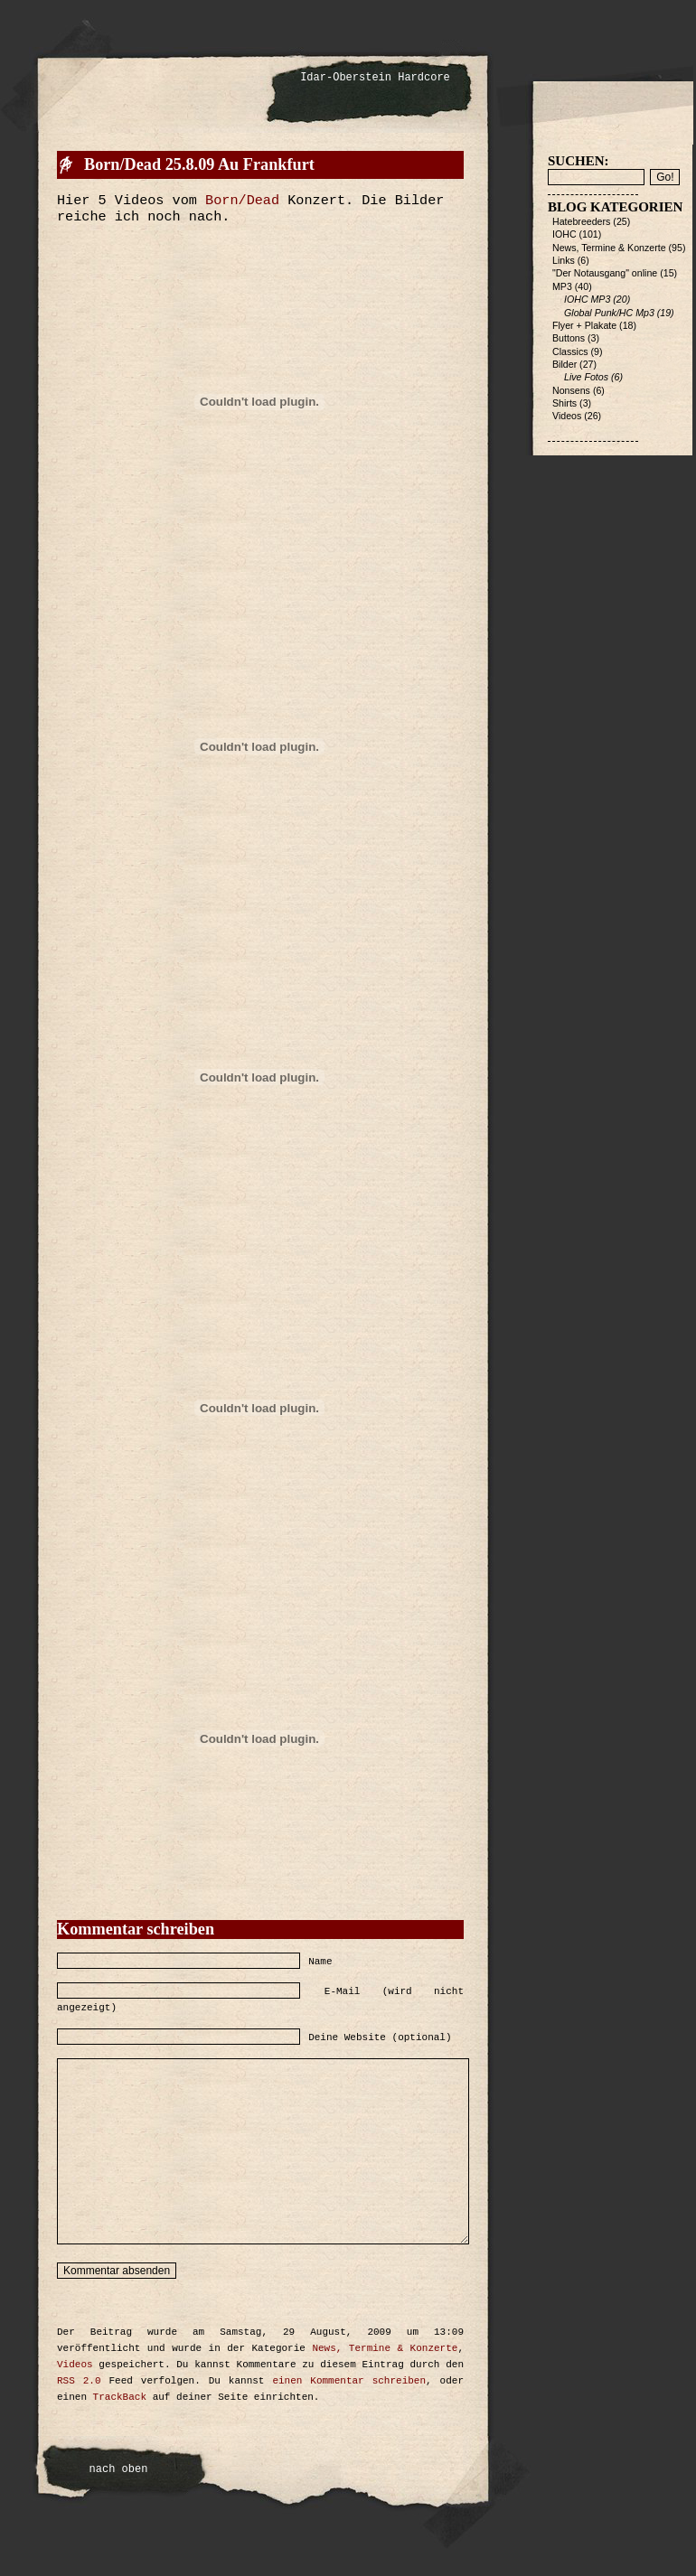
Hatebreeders (581, 221)
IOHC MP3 (587, 299)
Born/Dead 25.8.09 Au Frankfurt (199, 164)
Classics (570, 351)
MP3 (562, 286)
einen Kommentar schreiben (349, 2380)
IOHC (564, 234)
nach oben (118, 2469)
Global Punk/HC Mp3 (609, 312)
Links (563, 260)
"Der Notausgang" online (604, 272)
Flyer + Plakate (584, 325)
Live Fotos (586, 376)
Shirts (564, 403)
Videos (75, 2364)
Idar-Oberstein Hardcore (375, 77)
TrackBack (119, 2397)
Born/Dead (242, 200)
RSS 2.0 (79, 2380)
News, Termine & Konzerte (384, 2348)
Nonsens (571, 390)
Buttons (568, 338)
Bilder (564, 364)
